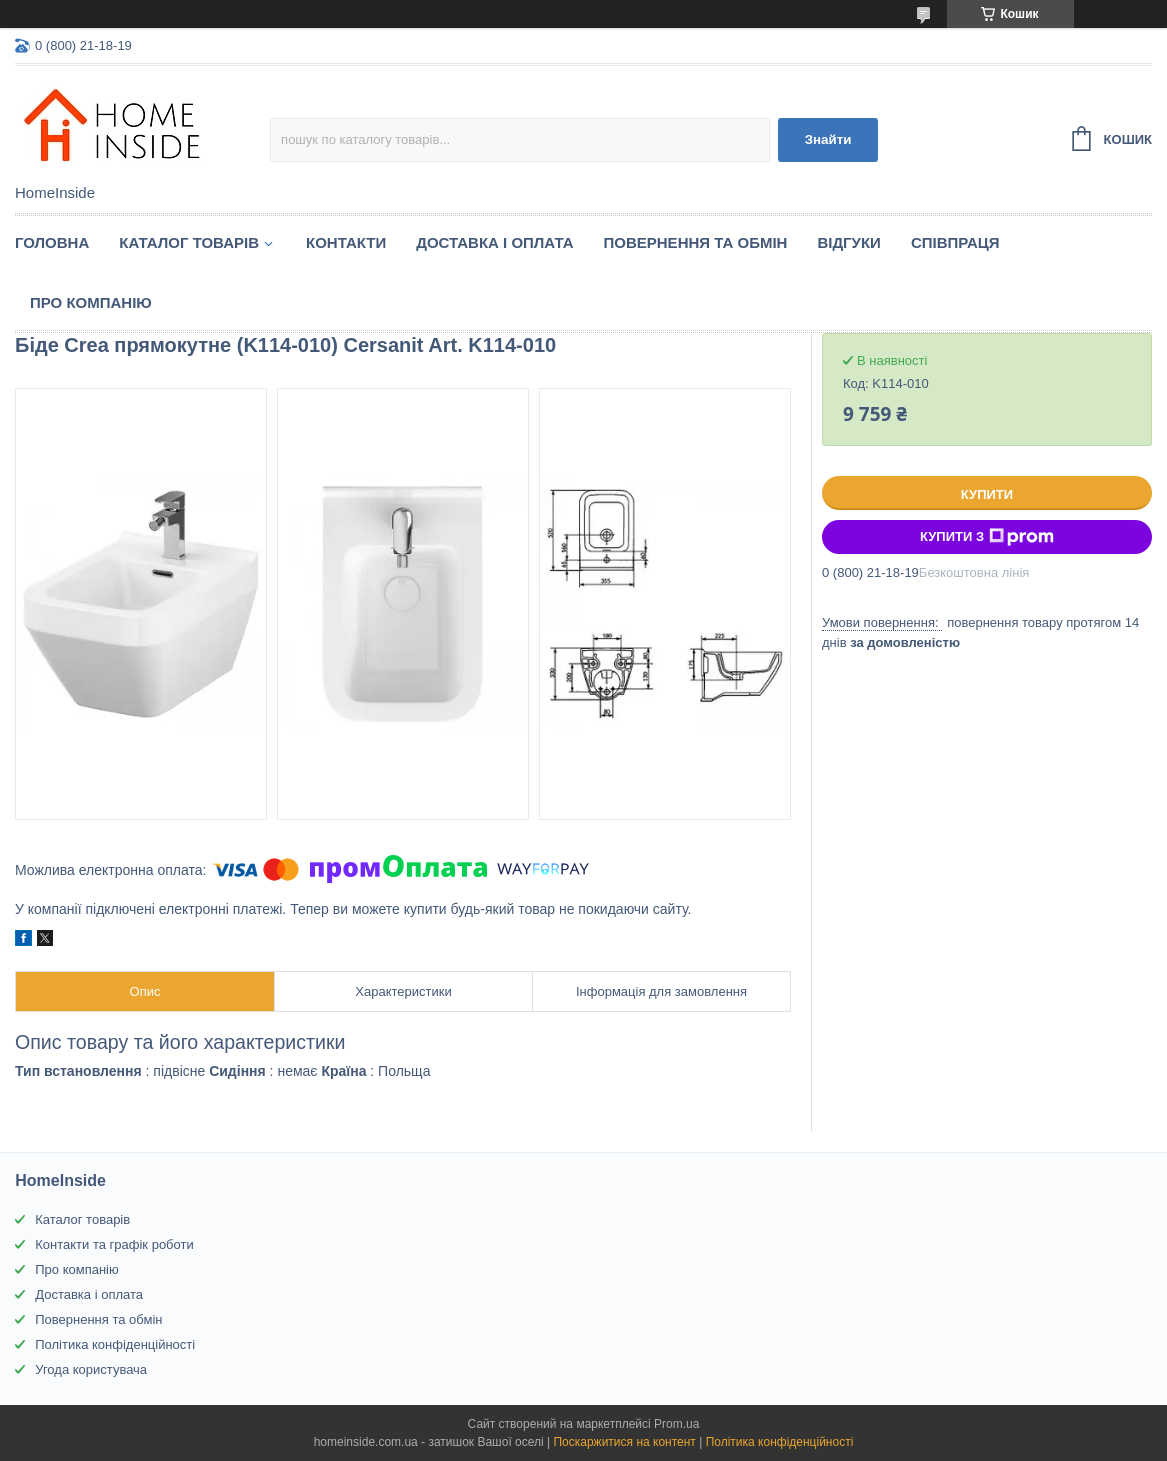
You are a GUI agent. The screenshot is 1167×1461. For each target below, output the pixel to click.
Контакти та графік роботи (114, 1244)
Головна (52, 242)
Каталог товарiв (189, 242)
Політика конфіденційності (115, 1344)
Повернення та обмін (696, 242)
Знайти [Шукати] (828, 139)
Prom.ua (676, 1424)
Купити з (987, 537)
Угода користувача (91, 1369)
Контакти (346, 242)
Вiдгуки (848, 242)
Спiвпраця (955, 242)
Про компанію (91, 302)
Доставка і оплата (494, 242)
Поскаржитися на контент (624, 1442)
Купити (987, 494)
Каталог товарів (82, 1219)
